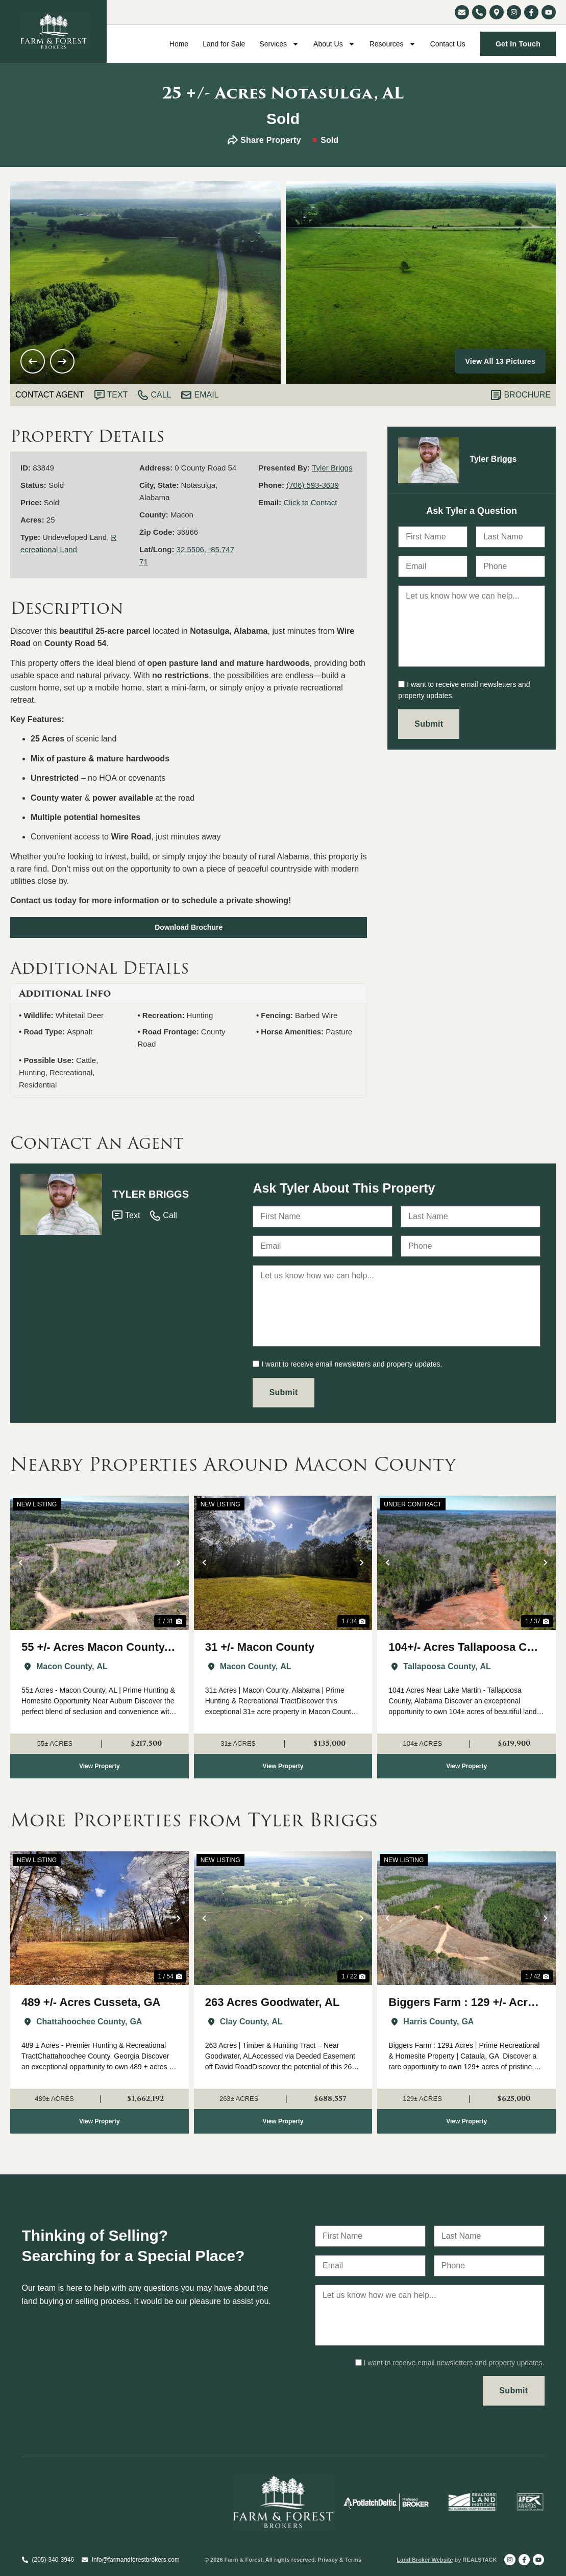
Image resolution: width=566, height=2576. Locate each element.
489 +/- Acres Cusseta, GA (91, 2002)
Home (178, 44)
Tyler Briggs (332, 467)
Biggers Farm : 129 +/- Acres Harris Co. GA (464, 2003)
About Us (334, 44)
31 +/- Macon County (260, 1647)
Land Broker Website (425, 2560)
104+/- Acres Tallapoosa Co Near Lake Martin (460, 1648)
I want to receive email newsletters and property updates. (351, 1364)
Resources (393, 44)
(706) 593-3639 (312, 485)
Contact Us (447, 44)
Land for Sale (224, 44)
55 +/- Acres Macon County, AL (94, 1648)
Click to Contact (310, 502)
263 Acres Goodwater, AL (272, 2002)
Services (279, 44)
